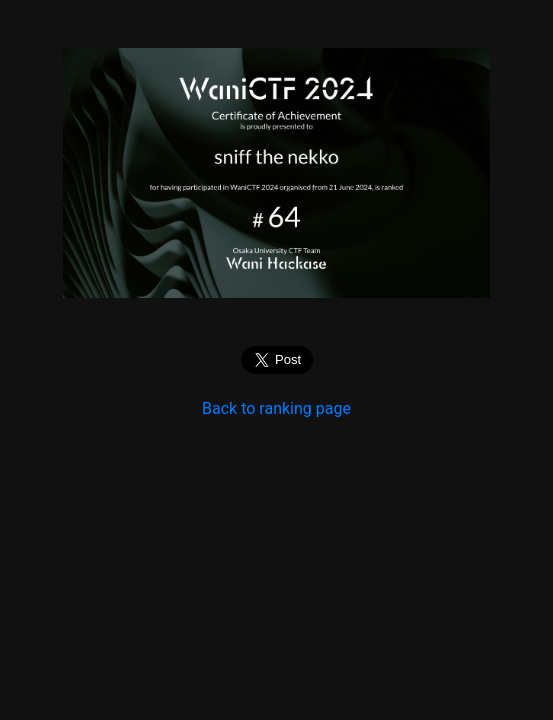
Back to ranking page (276, 408)
